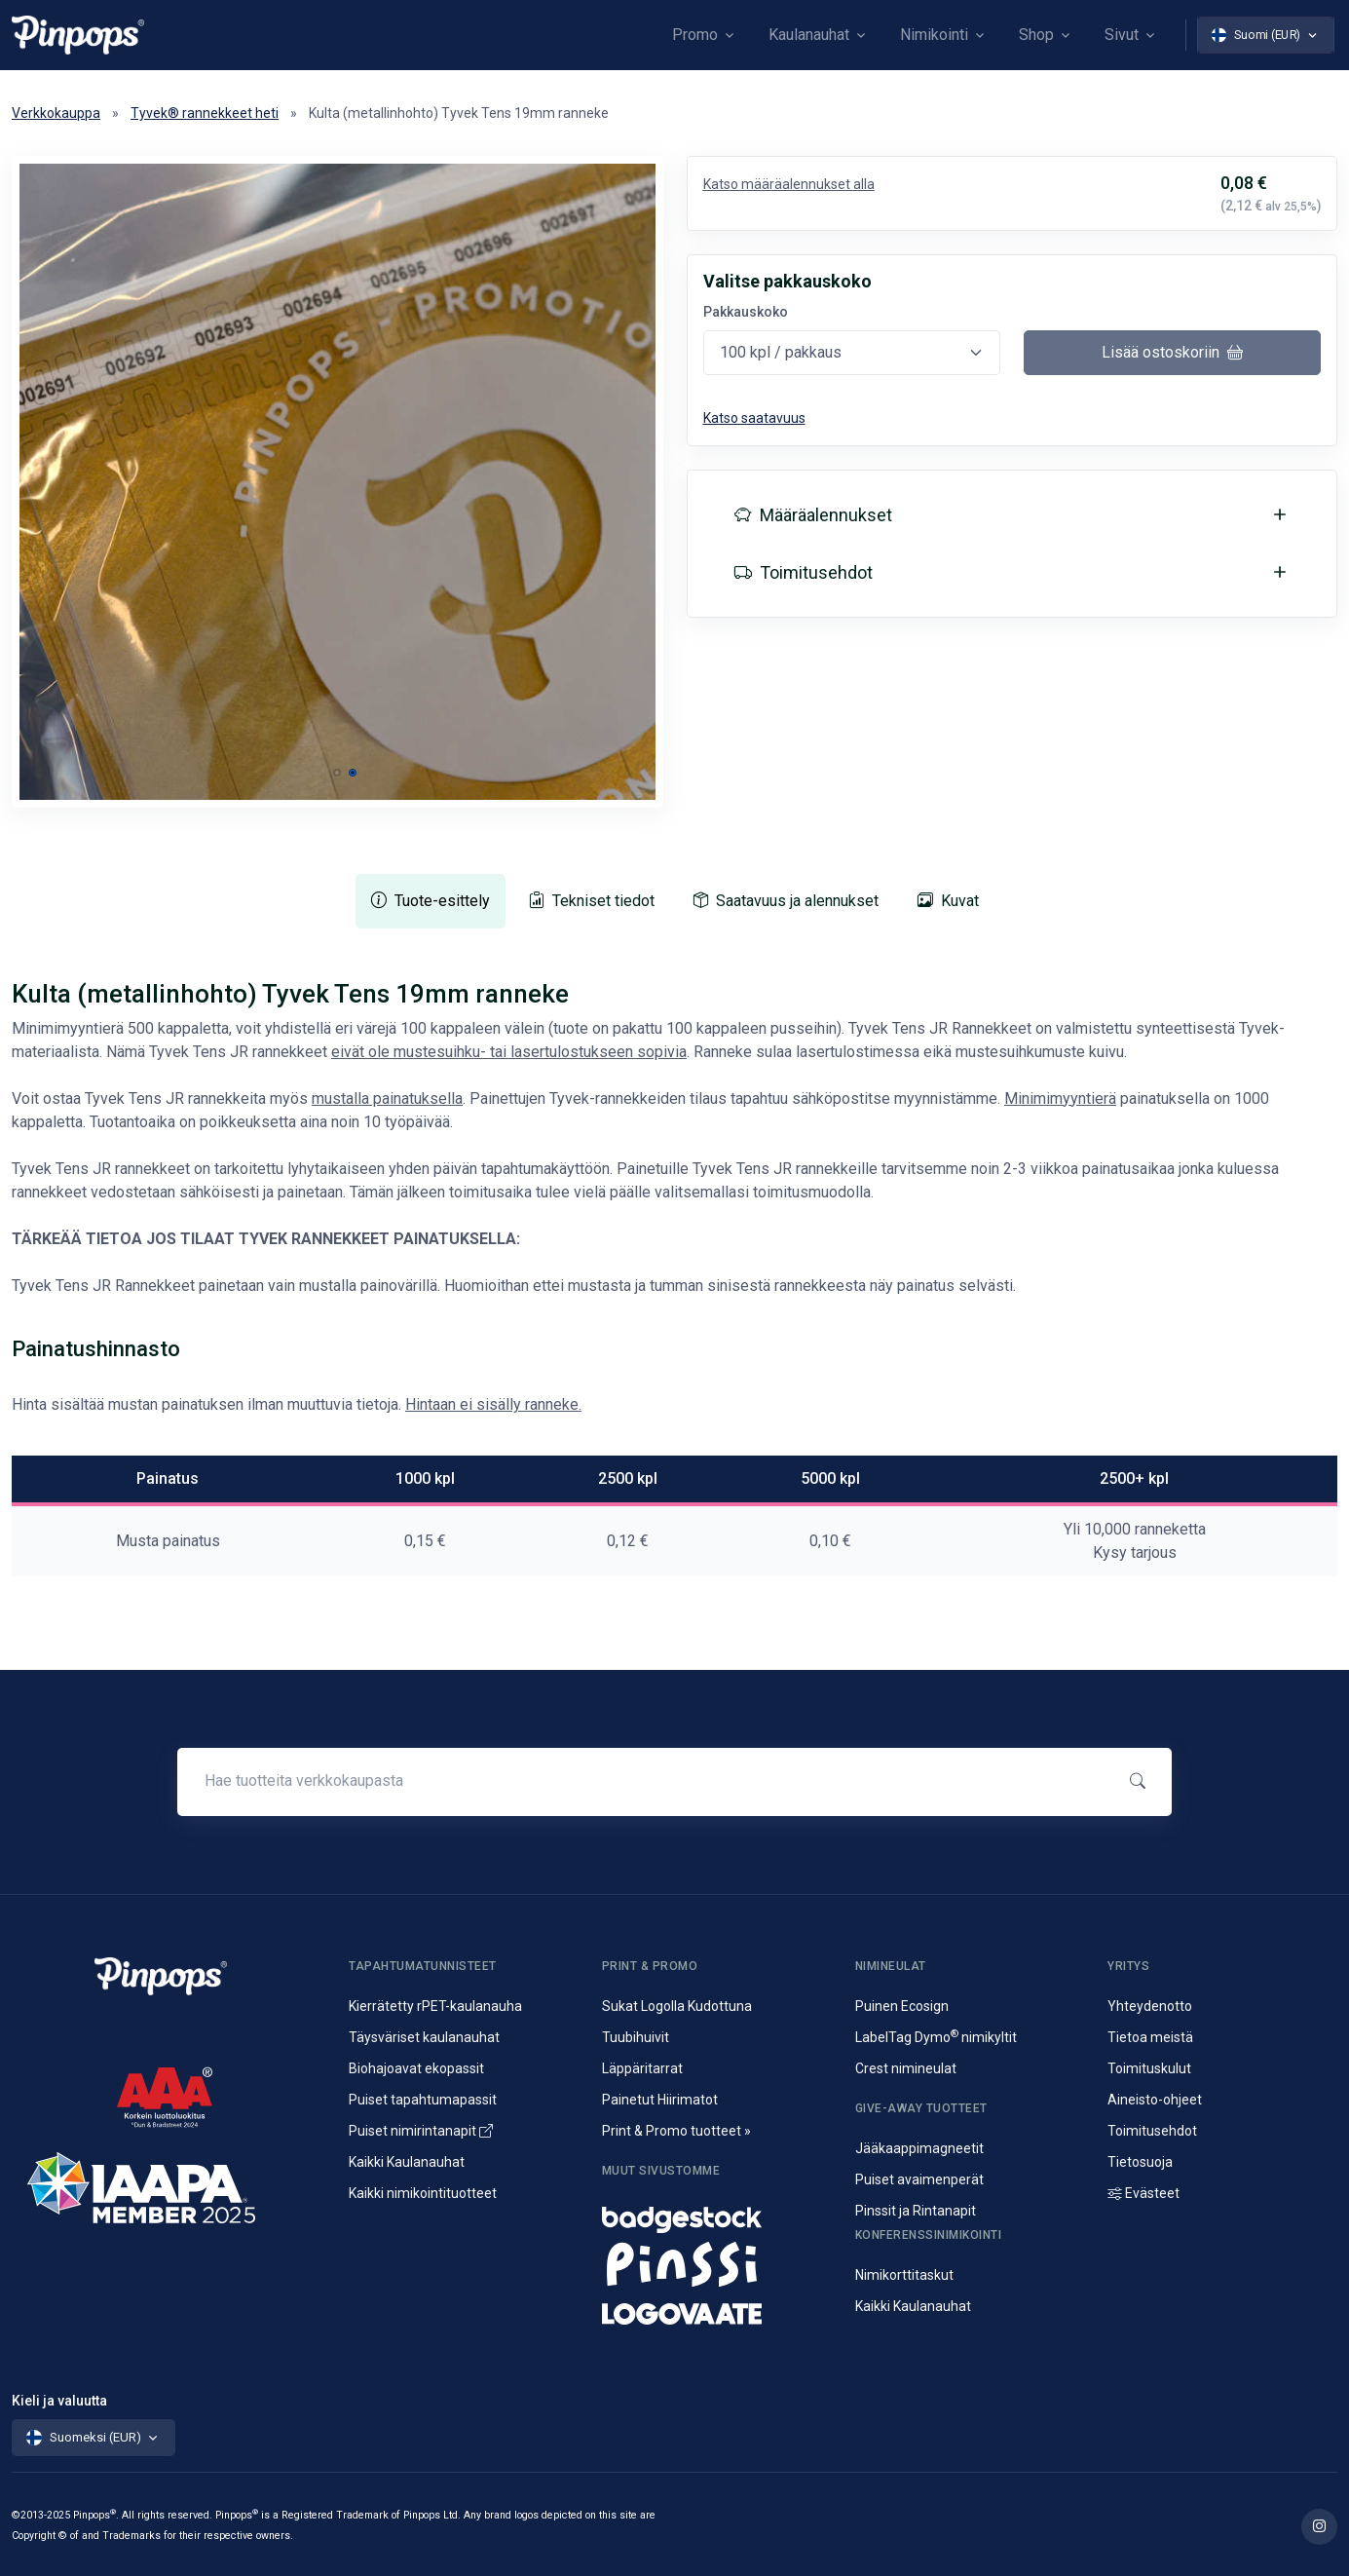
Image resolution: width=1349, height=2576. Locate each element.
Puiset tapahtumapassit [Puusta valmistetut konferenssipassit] (423, 2099)
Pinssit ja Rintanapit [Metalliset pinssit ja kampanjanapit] (915, 2210)
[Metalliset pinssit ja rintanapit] (717, 2262)
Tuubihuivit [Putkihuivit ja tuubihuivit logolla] (635, 2037)
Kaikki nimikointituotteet (423, 2193)
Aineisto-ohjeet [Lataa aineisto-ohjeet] (1154, 2099)
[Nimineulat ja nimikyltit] (717, 2214)
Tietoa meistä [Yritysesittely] (1150, 2037)
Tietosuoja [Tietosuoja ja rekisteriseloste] (1140, 2162)
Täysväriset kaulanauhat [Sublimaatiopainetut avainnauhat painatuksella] (424, 2037)
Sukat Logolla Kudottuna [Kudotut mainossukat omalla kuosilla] (677, 2006)
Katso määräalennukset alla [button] (789, 184)
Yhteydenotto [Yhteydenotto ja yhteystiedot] (1149, 2006)
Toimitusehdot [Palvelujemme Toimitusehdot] (1152, 2131)
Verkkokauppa (56, 113)
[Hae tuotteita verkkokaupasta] (644, 1781)
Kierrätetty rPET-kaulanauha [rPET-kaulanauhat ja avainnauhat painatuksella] (435, 2006)
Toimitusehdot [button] (803, 572)
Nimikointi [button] (934, 34)
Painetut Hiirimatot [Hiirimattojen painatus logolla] (660, 2099)
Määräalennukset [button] (813, 515)
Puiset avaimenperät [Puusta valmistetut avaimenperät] (919, 2179)
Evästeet (1143, 2193)
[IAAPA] (176, 2179)
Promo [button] (695, 34)
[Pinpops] (78, 35)
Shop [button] (1036, 34)
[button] (337, 773)
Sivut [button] (1122, 34)
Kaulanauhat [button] (808, 34)
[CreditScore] (164, 2096)
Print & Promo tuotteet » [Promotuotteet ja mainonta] (676, 2131)
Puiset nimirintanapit (421, 2131)
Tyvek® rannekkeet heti (205, 113)
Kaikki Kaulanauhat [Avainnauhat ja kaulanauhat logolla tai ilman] (407, 2162)
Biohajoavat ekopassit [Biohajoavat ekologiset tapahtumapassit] (416, 2068)
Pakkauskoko (745, 312)
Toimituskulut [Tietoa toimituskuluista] (1149, 2068)
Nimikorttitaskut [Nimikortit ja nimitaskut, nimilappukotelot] (904, 2275)
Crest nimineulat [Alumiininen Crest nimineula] (905, 2068)
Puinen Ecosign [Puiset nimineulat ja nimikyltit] (902, 2006)
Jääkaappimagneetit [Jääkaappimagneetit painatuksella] (919, 2148)
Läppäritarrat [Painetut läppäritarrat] (642, 2068)
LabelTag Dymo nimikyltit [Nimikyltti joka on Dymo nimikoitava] (936, 2037)
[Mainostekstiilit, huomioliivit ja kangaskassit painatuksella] (717, 2309)
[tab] (431, 901)
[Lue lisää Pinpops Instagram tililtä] (1319, 2527)
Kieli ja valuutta (59, 2400)
